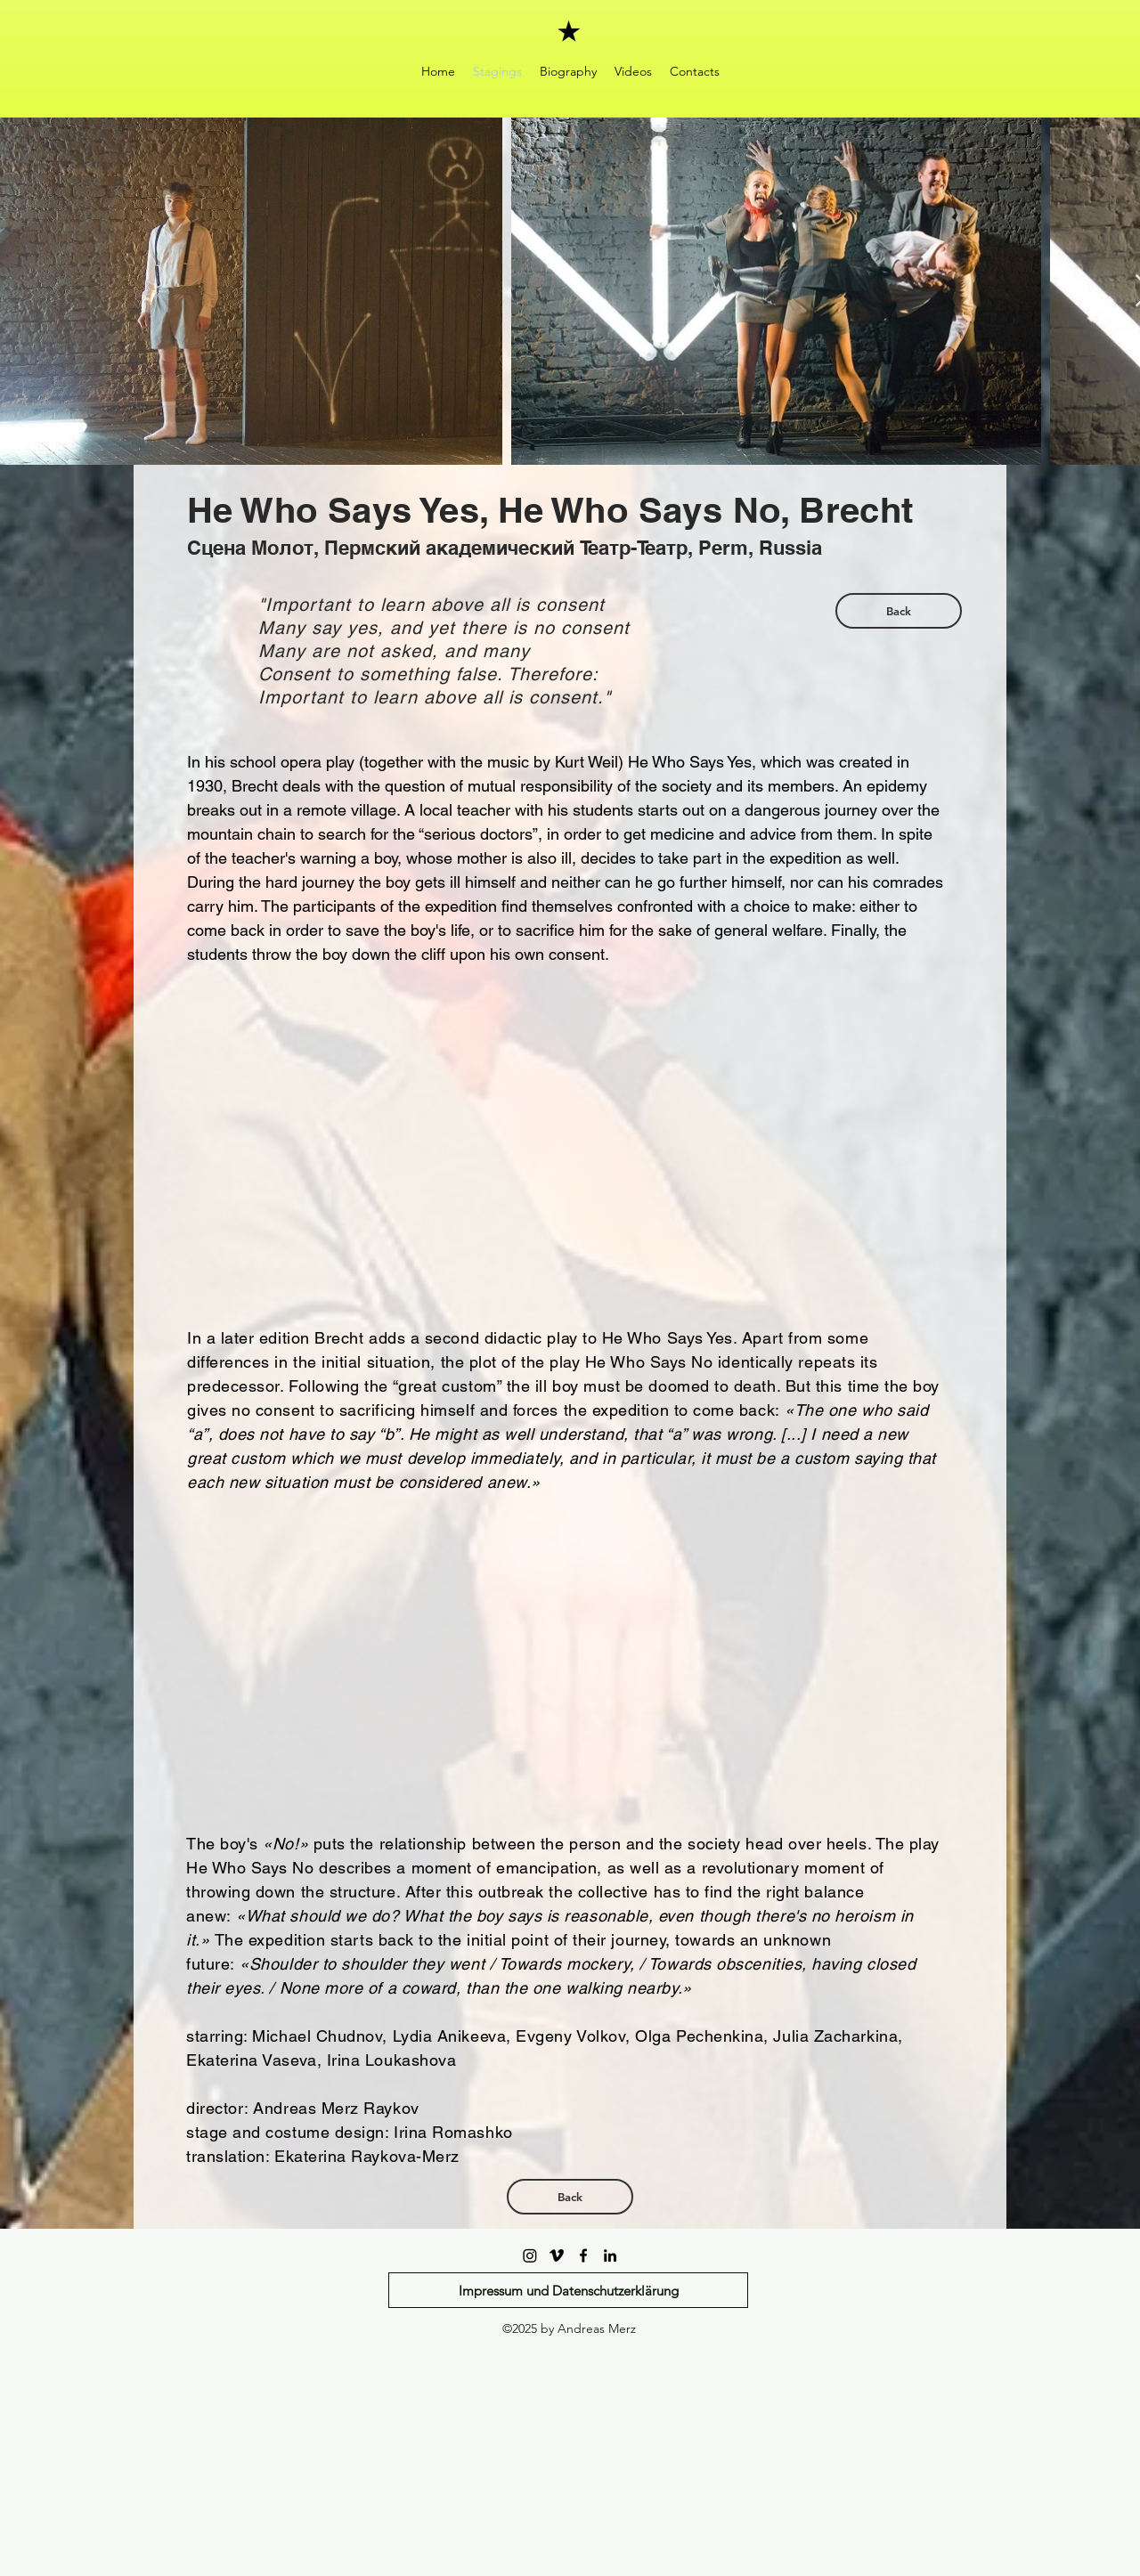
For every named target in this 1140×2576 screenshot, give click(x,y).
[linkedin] (610, 2255)
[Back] (898, 611)
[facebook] (583, 2255)
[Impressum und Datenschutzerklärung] (568, 2290)
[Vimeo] (557, 2255)
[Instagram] (530, 2255)
